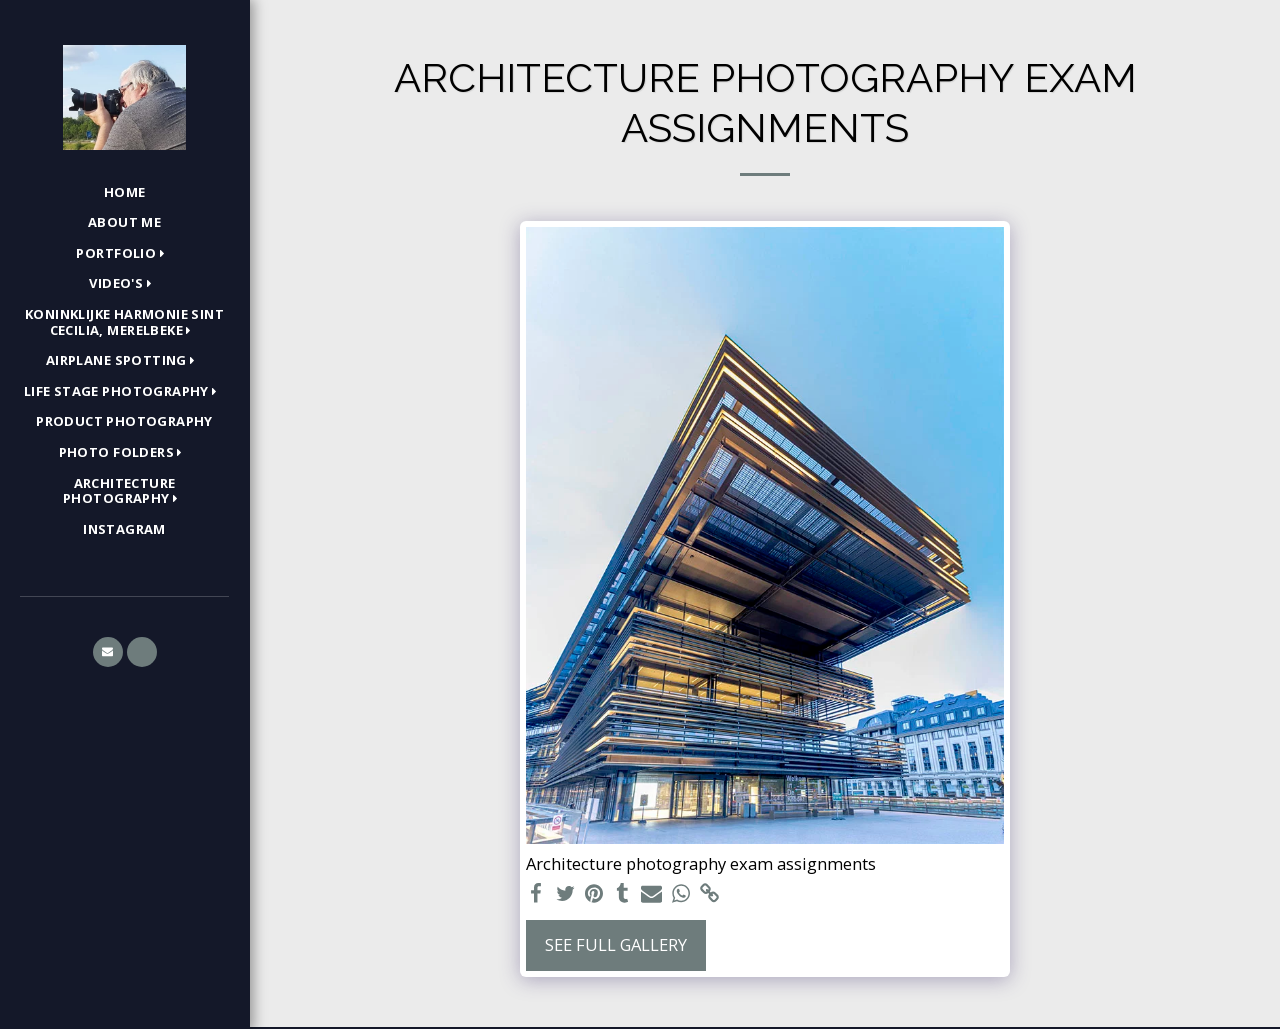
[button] (124, 254)
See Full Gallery (616, 944)
